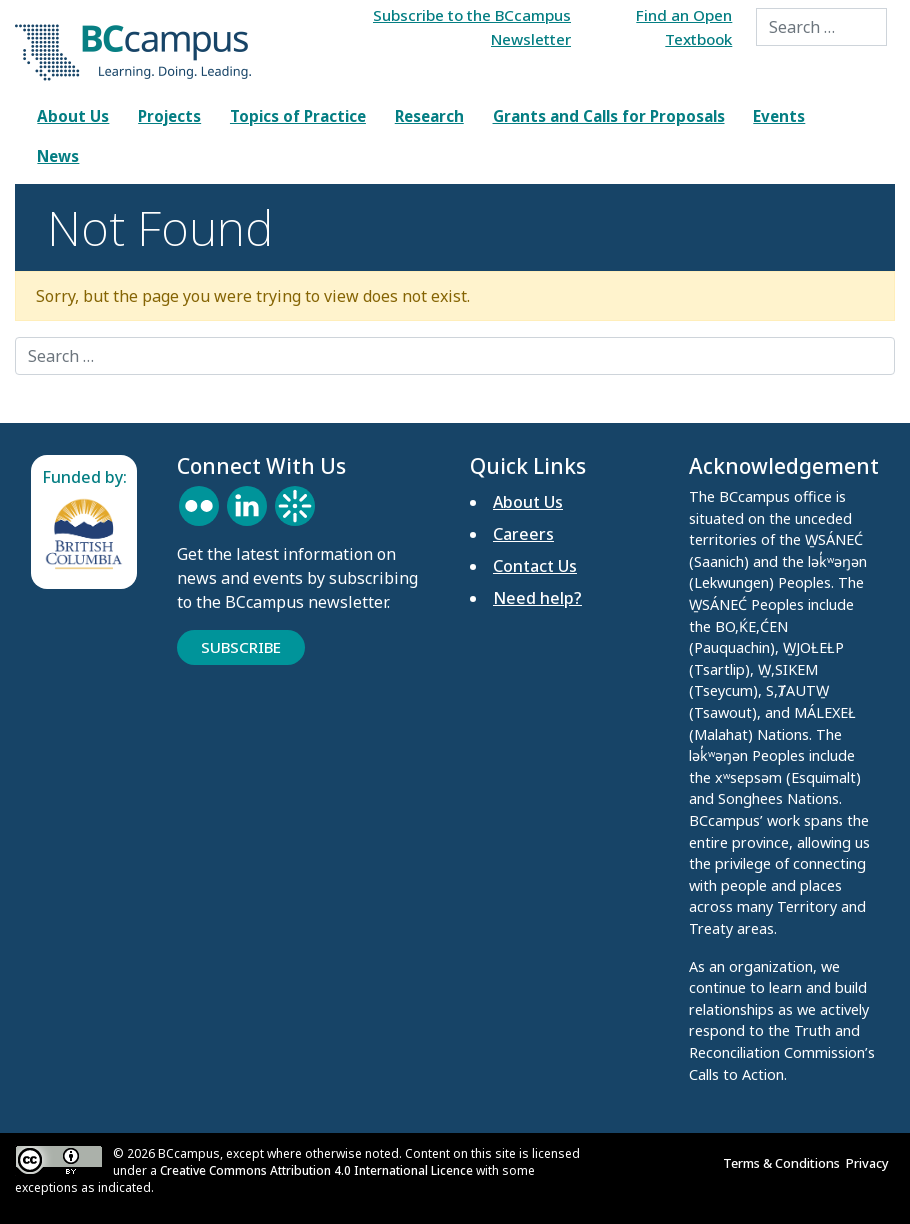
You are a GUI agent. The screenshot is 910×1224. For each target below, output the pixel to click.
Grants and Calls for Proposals (609, 116)
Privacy (870, 1163)
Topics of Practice (298, 116)
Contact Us (535, 566)
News (58, 156)
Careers (523, 534)
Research (429, 116)
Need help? (537, 598)
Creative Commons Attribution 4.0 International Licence (316, 1170)
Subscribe (241, 647)
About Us (73, 116)
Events (779, 116)
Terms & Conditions (784, 1163)
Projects (169, 116)
